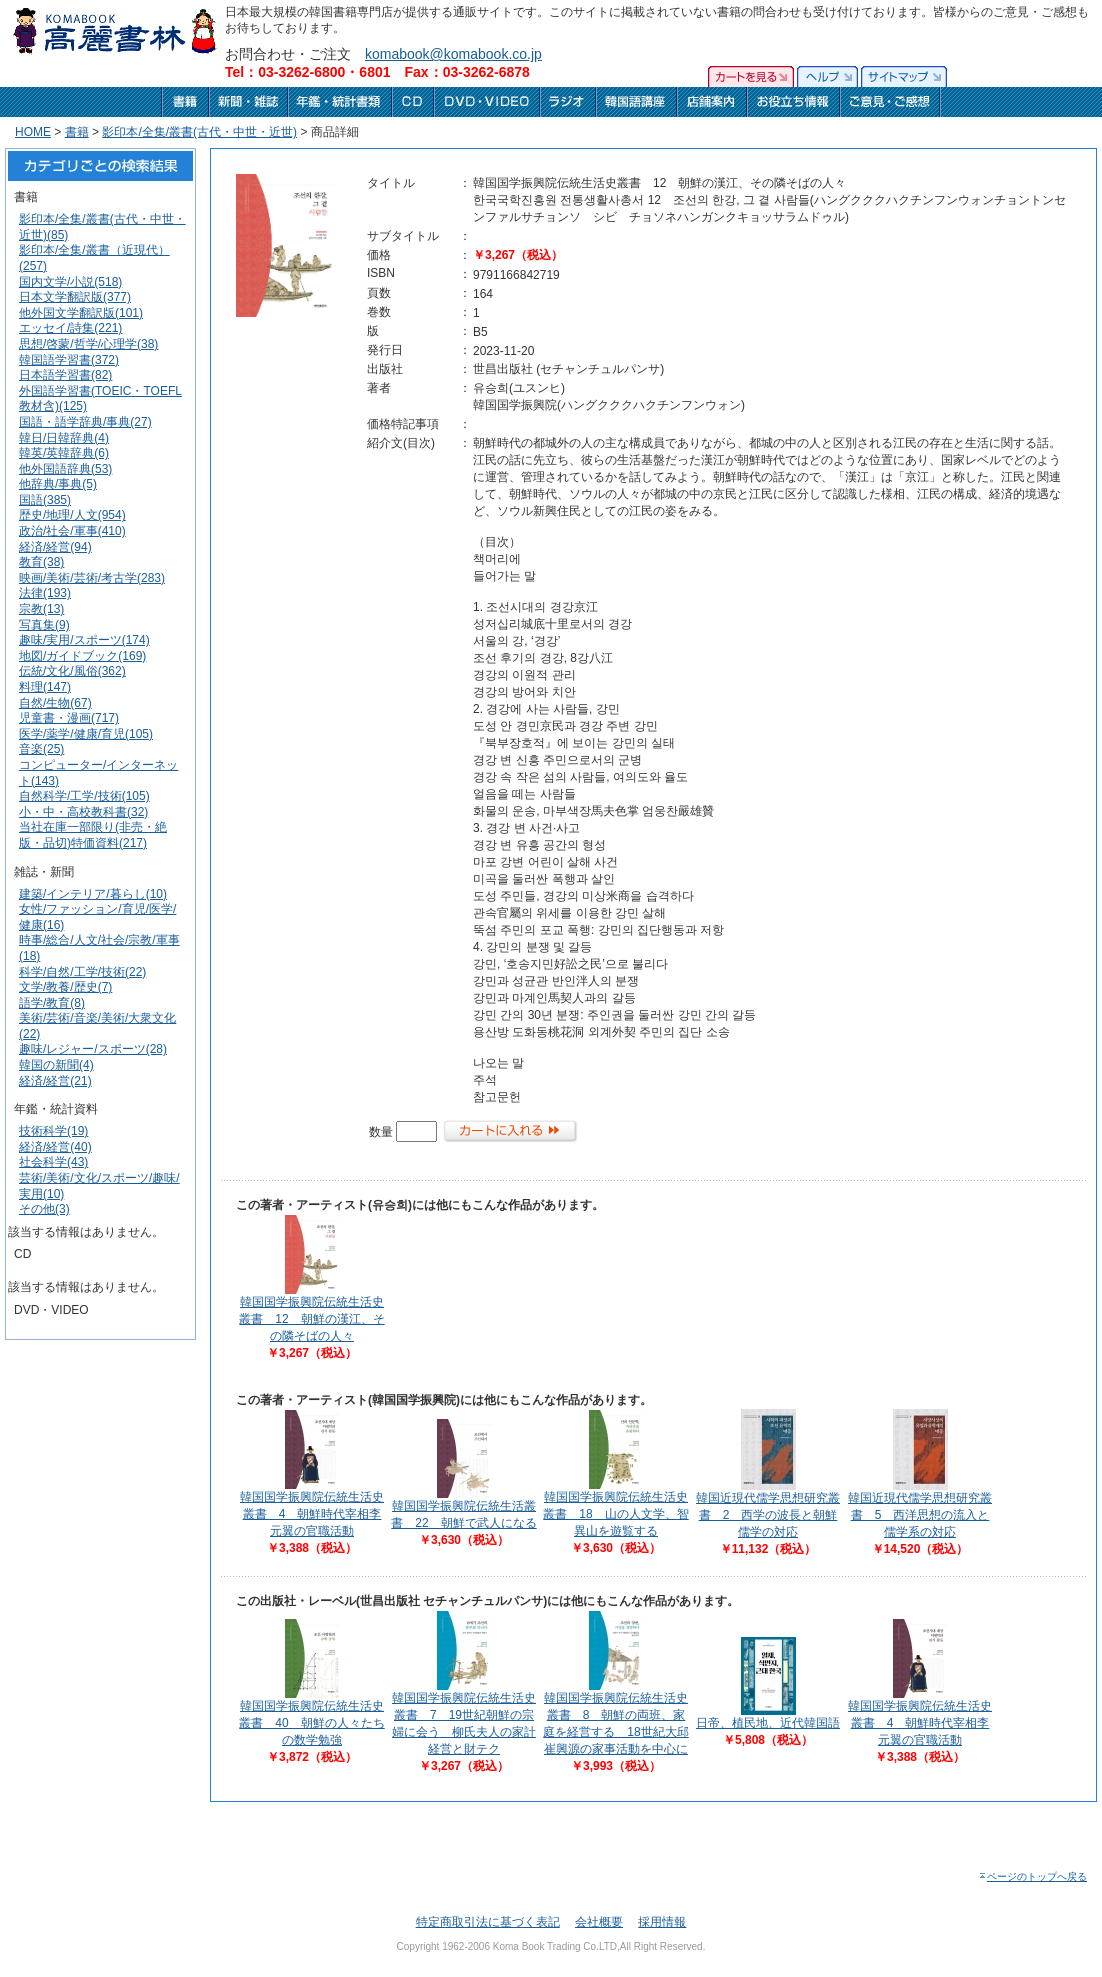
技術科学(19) (53, 1131)
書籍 (77, 132)
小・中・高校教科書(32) (83, 812)
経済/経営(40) (55, 1147)
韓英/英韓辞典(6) (64, 453)
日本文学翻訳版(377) (75, 297)
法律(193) (45, 593)
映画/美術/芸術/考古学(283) (92, 578)
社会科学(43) (53, 1162)
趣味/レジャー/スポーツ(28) (93, 1049)
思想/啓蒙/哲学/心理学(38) (88, 344)
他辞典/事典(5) (58, 484)
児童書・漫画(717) (69, 718)
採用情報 (662, 1922)
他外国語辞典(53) (65, 469)
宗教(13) (41, 609)
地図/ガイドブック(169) (82, 656)
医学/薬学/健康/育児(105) (86, 734)
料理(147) (45, 687)
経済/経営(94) (55, 547)
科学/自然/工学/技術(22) (82, 972)
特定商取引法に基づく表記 (488, 1922)
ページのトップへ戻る (1032, 1876)
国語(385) (45, 500)
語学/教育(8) (52, 1003)
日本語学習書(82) (65, 375)
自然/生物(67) (55, 703)
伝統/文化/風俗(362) (72, 671)
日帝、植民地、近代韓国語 (768, 1723)
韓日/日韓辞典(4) (64, 438)
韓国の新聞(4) (56, 1065)
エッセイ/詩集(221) (70, 328)
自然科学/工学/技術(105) (84, 796)
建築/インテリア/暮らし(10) (93, 894)
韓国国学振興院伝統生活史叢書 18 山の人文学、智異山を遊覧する (615, 1514)
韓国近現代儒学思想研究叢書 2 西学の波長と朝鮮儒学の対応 (768, 1515)
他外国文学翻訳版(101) (81, 313)
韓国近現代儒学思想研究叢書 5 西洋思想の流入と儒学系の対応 (920, 1515)
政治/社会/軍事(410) (72, 531)
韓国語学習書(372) (69, 360)
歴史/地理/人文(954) (72, 515)
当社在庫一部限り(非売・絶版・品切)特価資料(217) (93, 835)
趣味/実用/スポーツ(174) (84, 640)
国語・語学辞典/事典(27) (85, 422)
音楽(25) (41, 749)
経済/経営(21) (55, 1081)
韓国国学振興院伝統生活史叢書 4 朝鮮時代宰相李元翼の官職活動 (312, 1514)
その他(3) (44, 1209)
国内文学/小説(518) (70, 282)
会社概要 (599, 1922)
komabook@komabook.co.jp (453, 54)
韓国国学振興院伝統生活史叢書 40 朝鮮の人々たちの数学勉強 (311, 1723)
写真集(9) (44, 625)
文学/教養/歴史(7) (65, 987)
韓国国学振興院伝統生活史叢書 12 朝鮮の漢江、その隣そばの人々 (311, 1319)
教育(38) (41, 562)
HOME (33, 132)
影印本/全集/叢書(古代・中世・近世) (199, 132)
